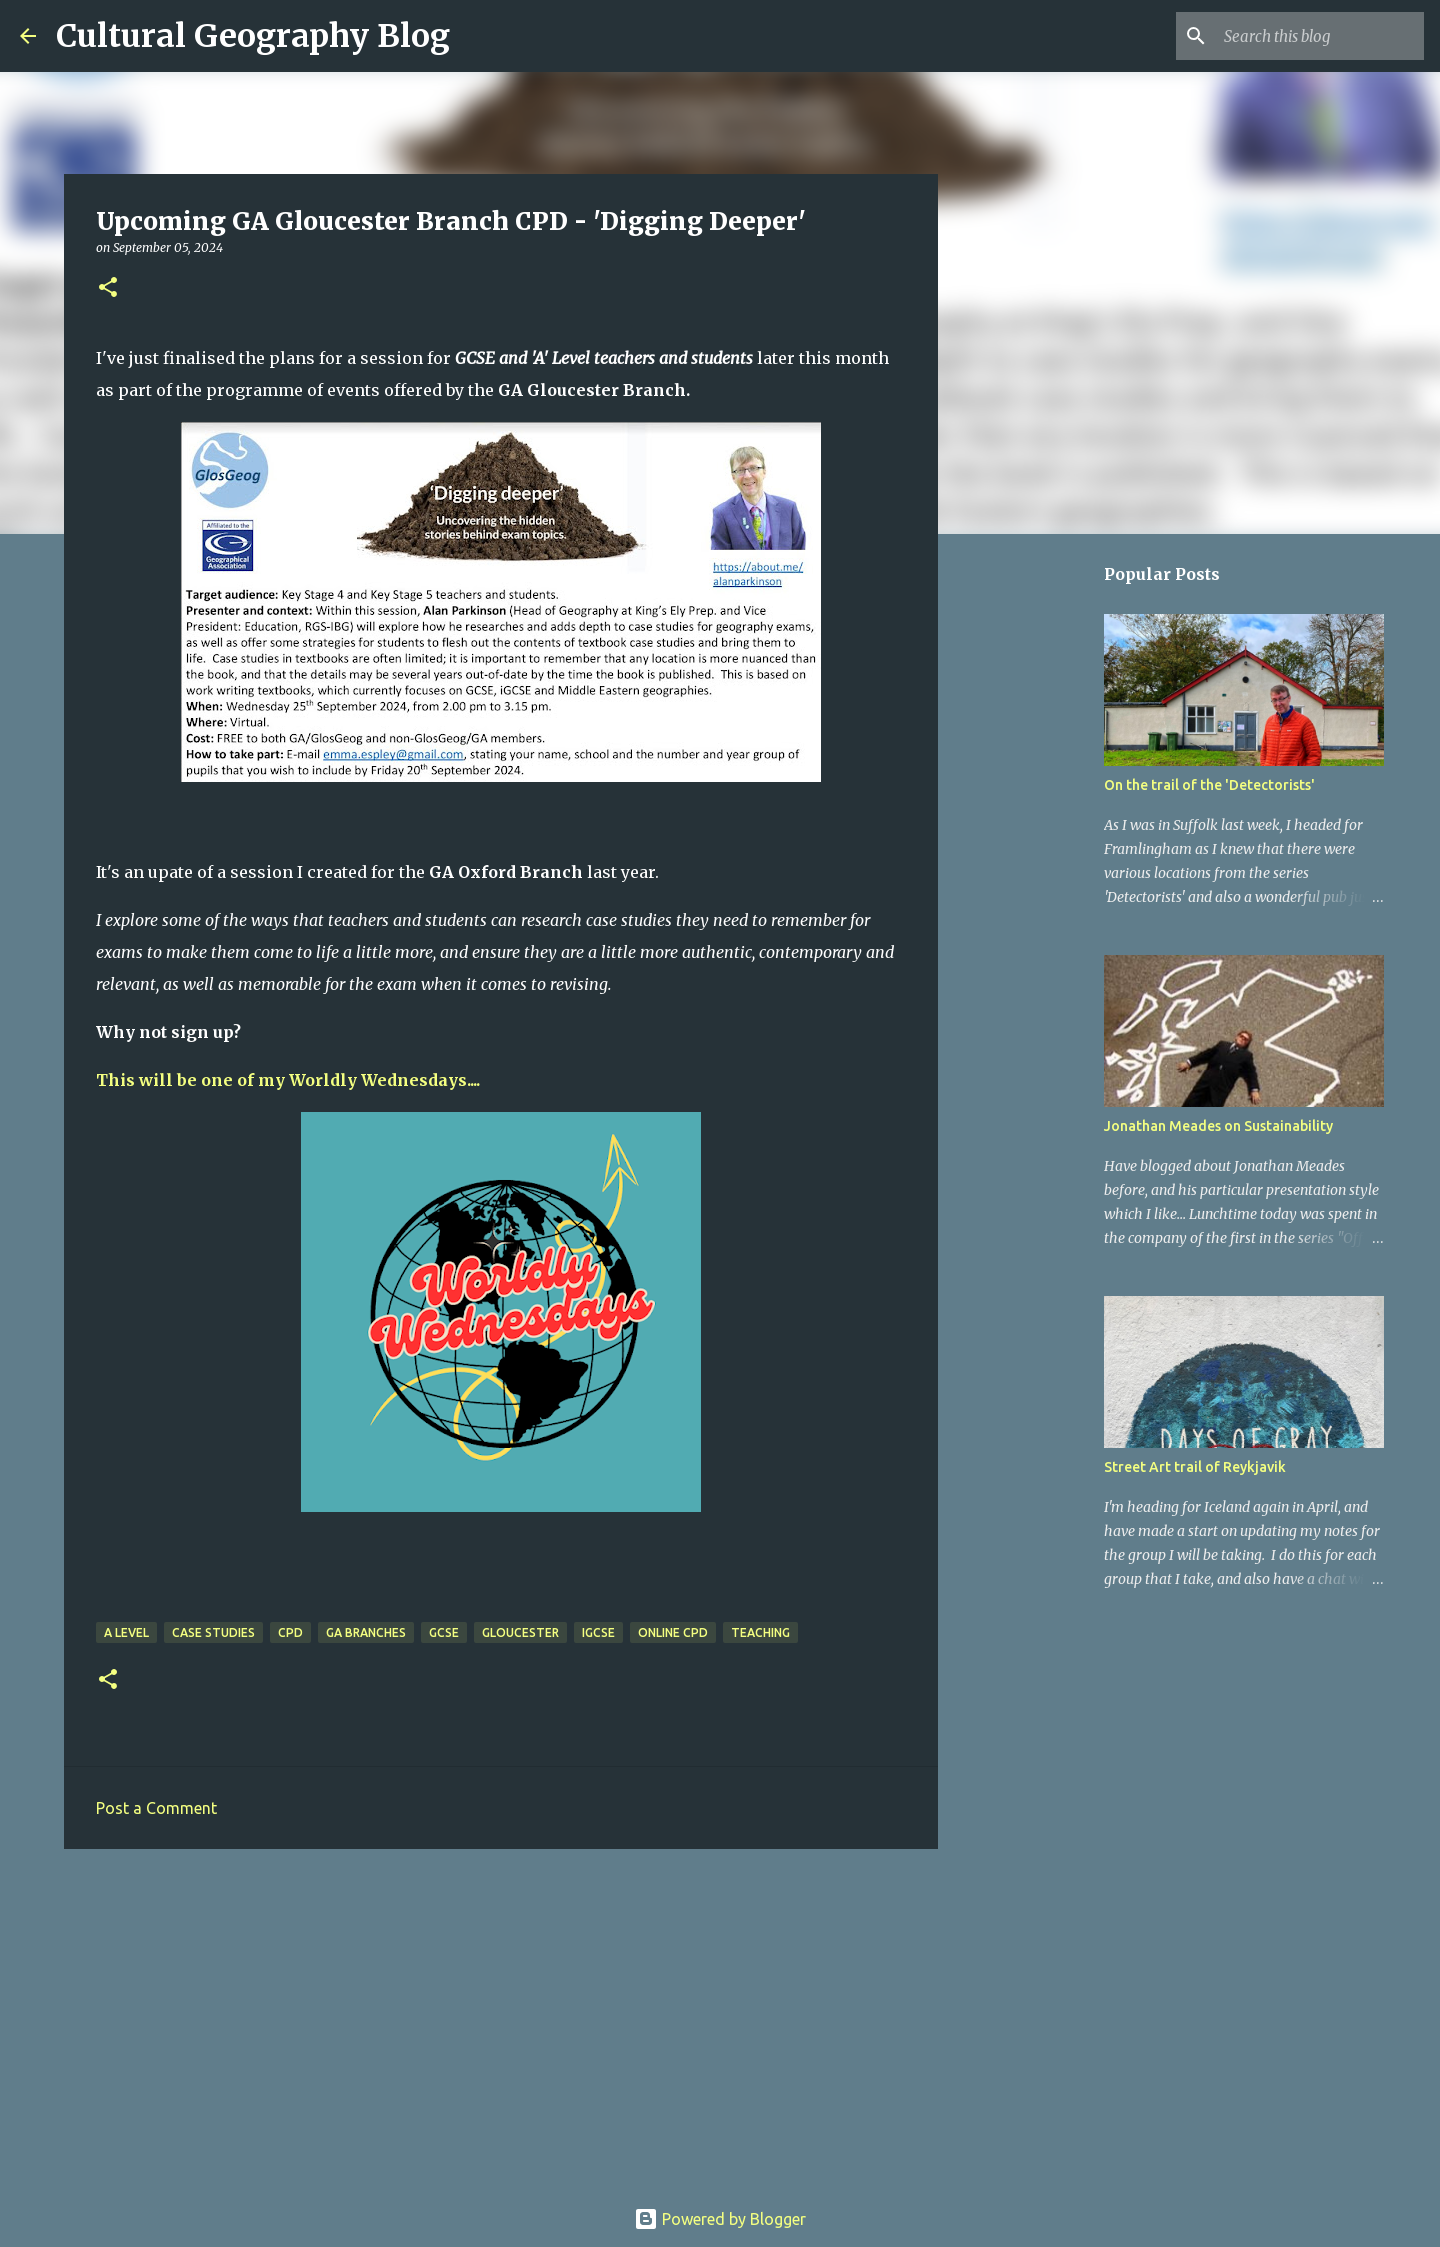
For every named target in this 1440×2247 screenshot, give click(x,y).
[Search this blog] (1319, 36)
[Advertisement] (501, 2019)
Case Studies (213, 1632)
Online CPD (673, 1632)
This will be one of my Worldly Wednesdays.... (288, 1080)
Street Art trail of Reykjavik (1195, 1467)
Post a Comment (156, 1808)
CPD (290, 1632)
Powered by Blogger (720, 2219)
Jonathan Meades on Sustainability (1218, 1126)
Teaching (760, 1632)
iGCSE (598, 1632)
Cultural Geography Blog (253, 36)
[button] (108, 288)
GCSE (444, 1632)
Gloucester (520, 1632)
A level (126, 1632)
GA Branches (366, 1632)
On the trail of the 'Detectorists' (1209, 785)
